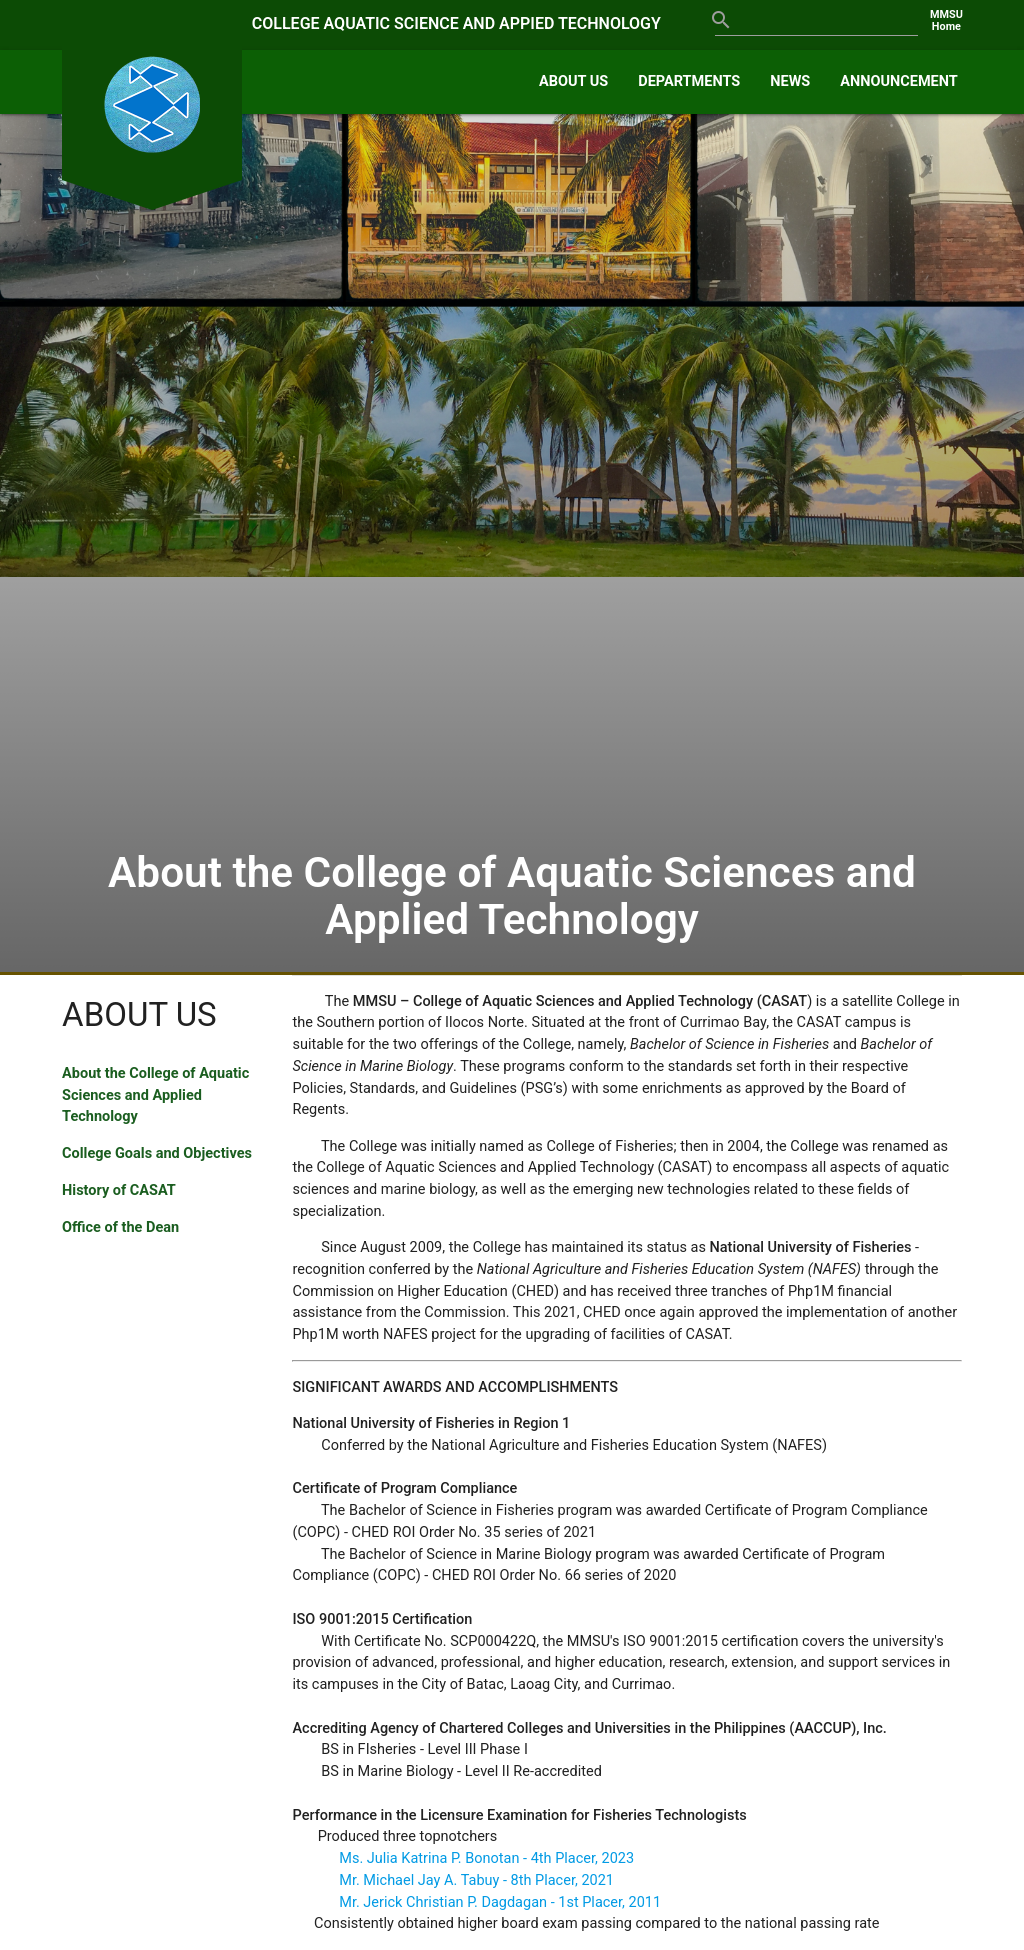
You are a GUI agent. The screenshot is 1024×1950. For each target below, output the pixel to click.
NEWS (790, 81)
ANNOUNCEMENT (899, 81)
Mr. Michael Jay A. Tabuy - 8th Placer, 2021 (476, 1880)
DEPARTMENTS (689, 81)
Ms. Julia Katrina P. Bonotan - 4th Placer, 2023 (486, 1858)
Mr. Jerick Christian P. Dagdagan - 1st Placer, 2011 (500, 1902)
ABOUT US (573, 81)
